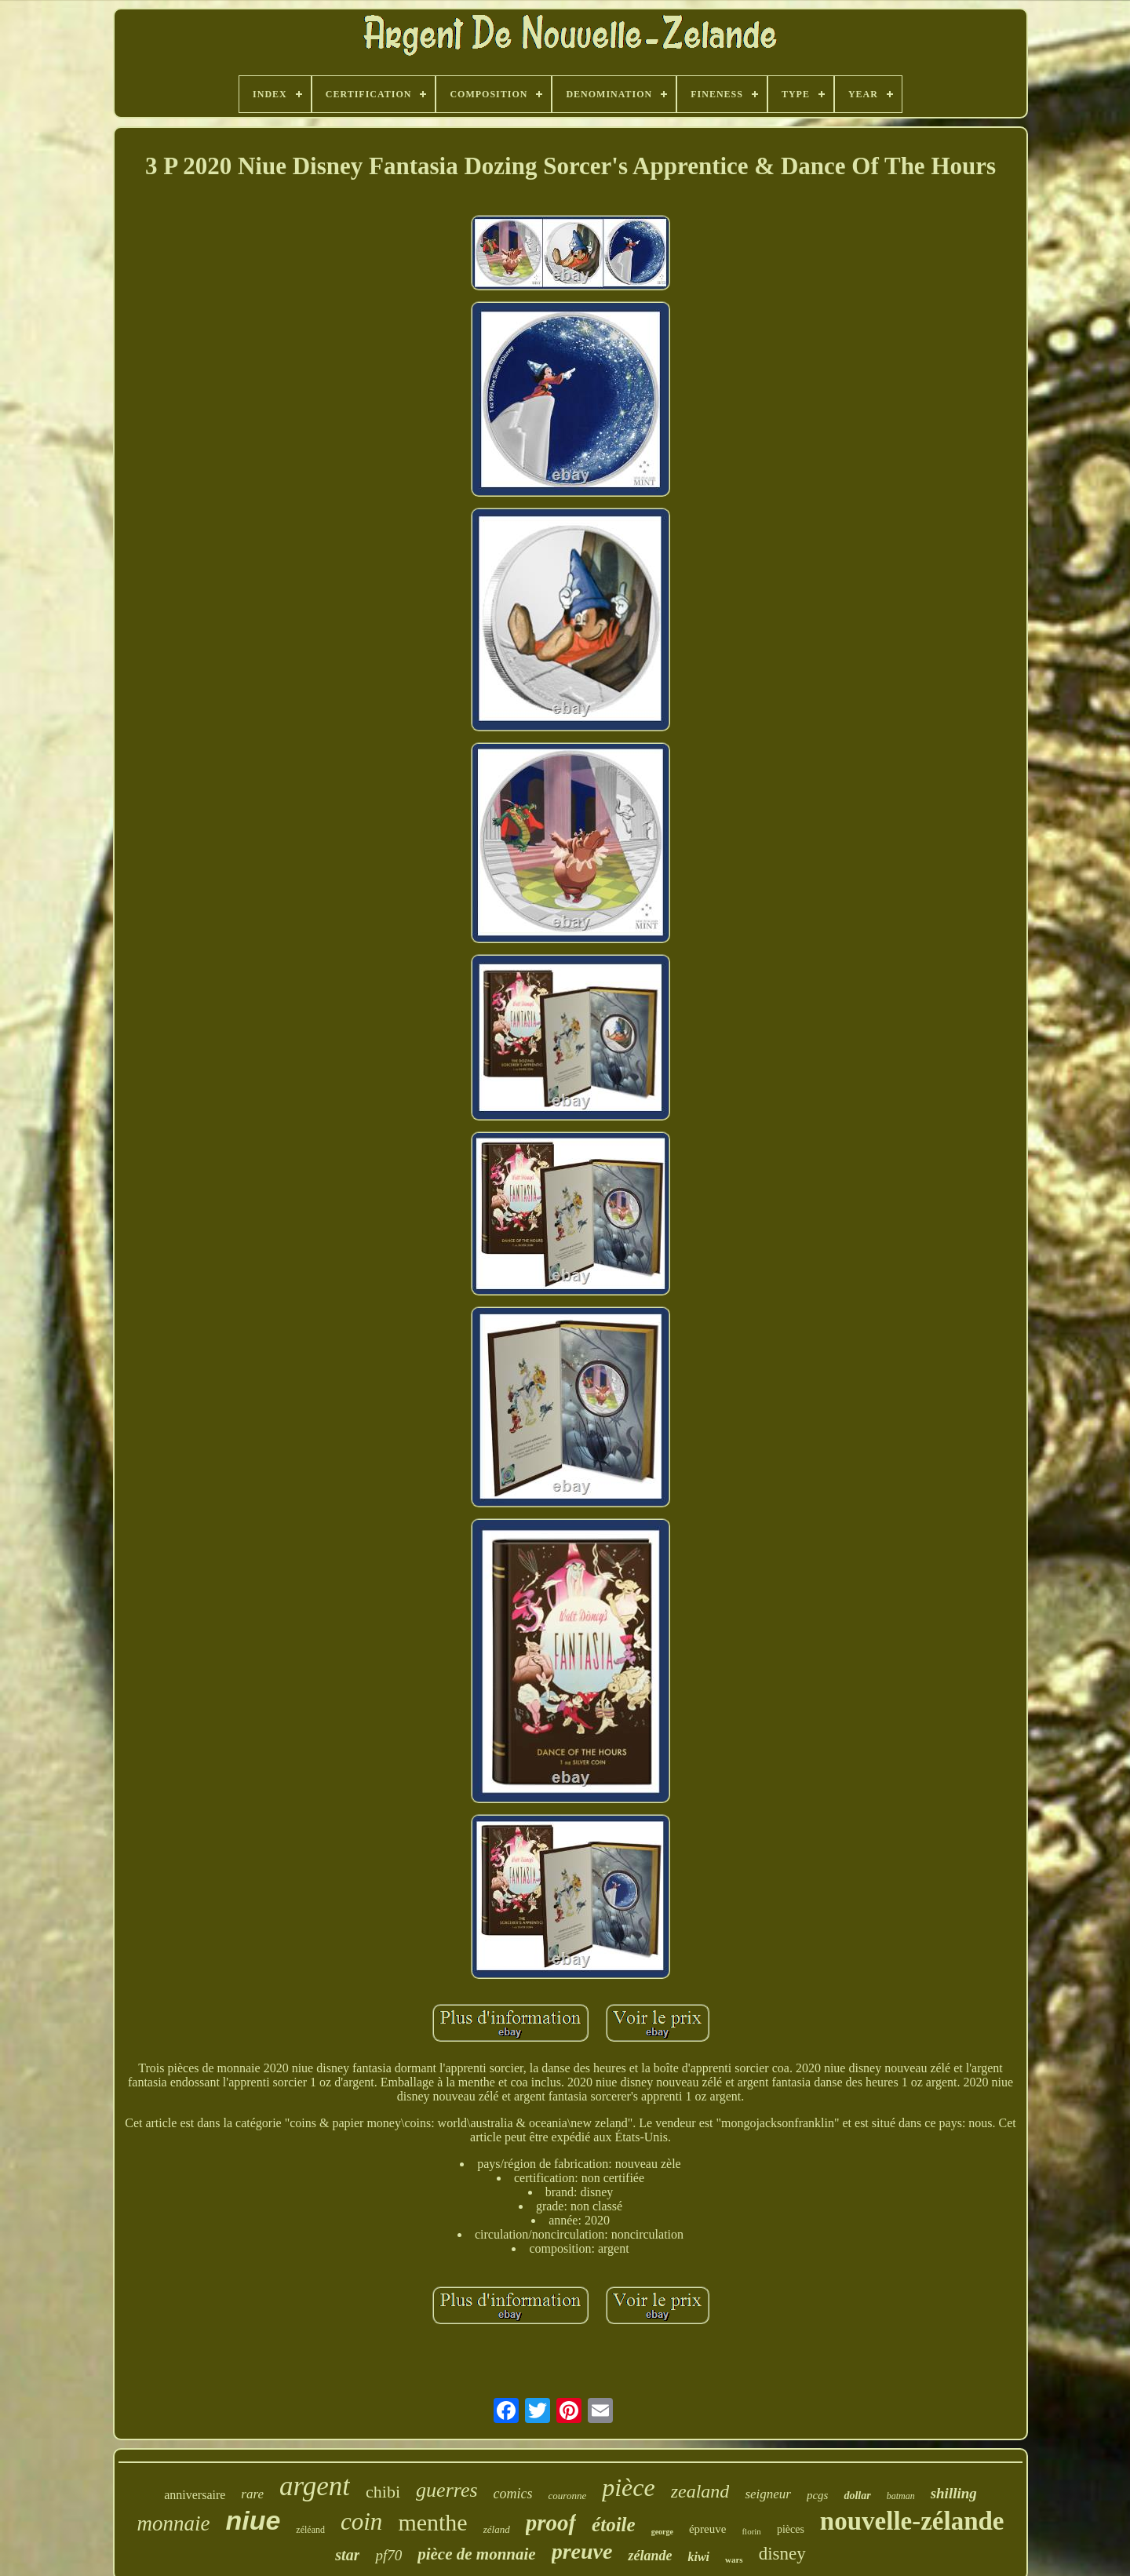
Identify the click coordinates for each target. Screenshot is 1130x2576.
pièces (790, 2529)
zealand (700, 2491)
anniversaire (194, 2494)
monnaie (173, 2523)
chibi (383, 2491)
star (347, 2554)
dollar (857, 2495)
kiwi (698, 2556)
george (662, 2531)
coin (361, 2521)
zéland (496, 2529)
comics (513, 2493)
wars (734, 2559)
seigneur (768, 2494)
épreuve (707, 2529)
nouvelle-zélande (912, 2521)
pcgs (818, 2495)
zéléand (310, 2529)
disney (782, 2553)
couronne (568, 2495)
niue (252, 2520)
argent (314, 2486)
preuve (582, 2551)
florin (751, 2531)
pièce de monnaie (476, 2554)
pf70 (388, 2555)
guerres (446, 2490)
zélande (650, 2555)
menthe (432, 2522)
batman (901, 2495)
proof (551, 2522)
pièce (628, 2487)
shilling (954, 2493)
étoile (614, 2524)
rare (252, 2494)
